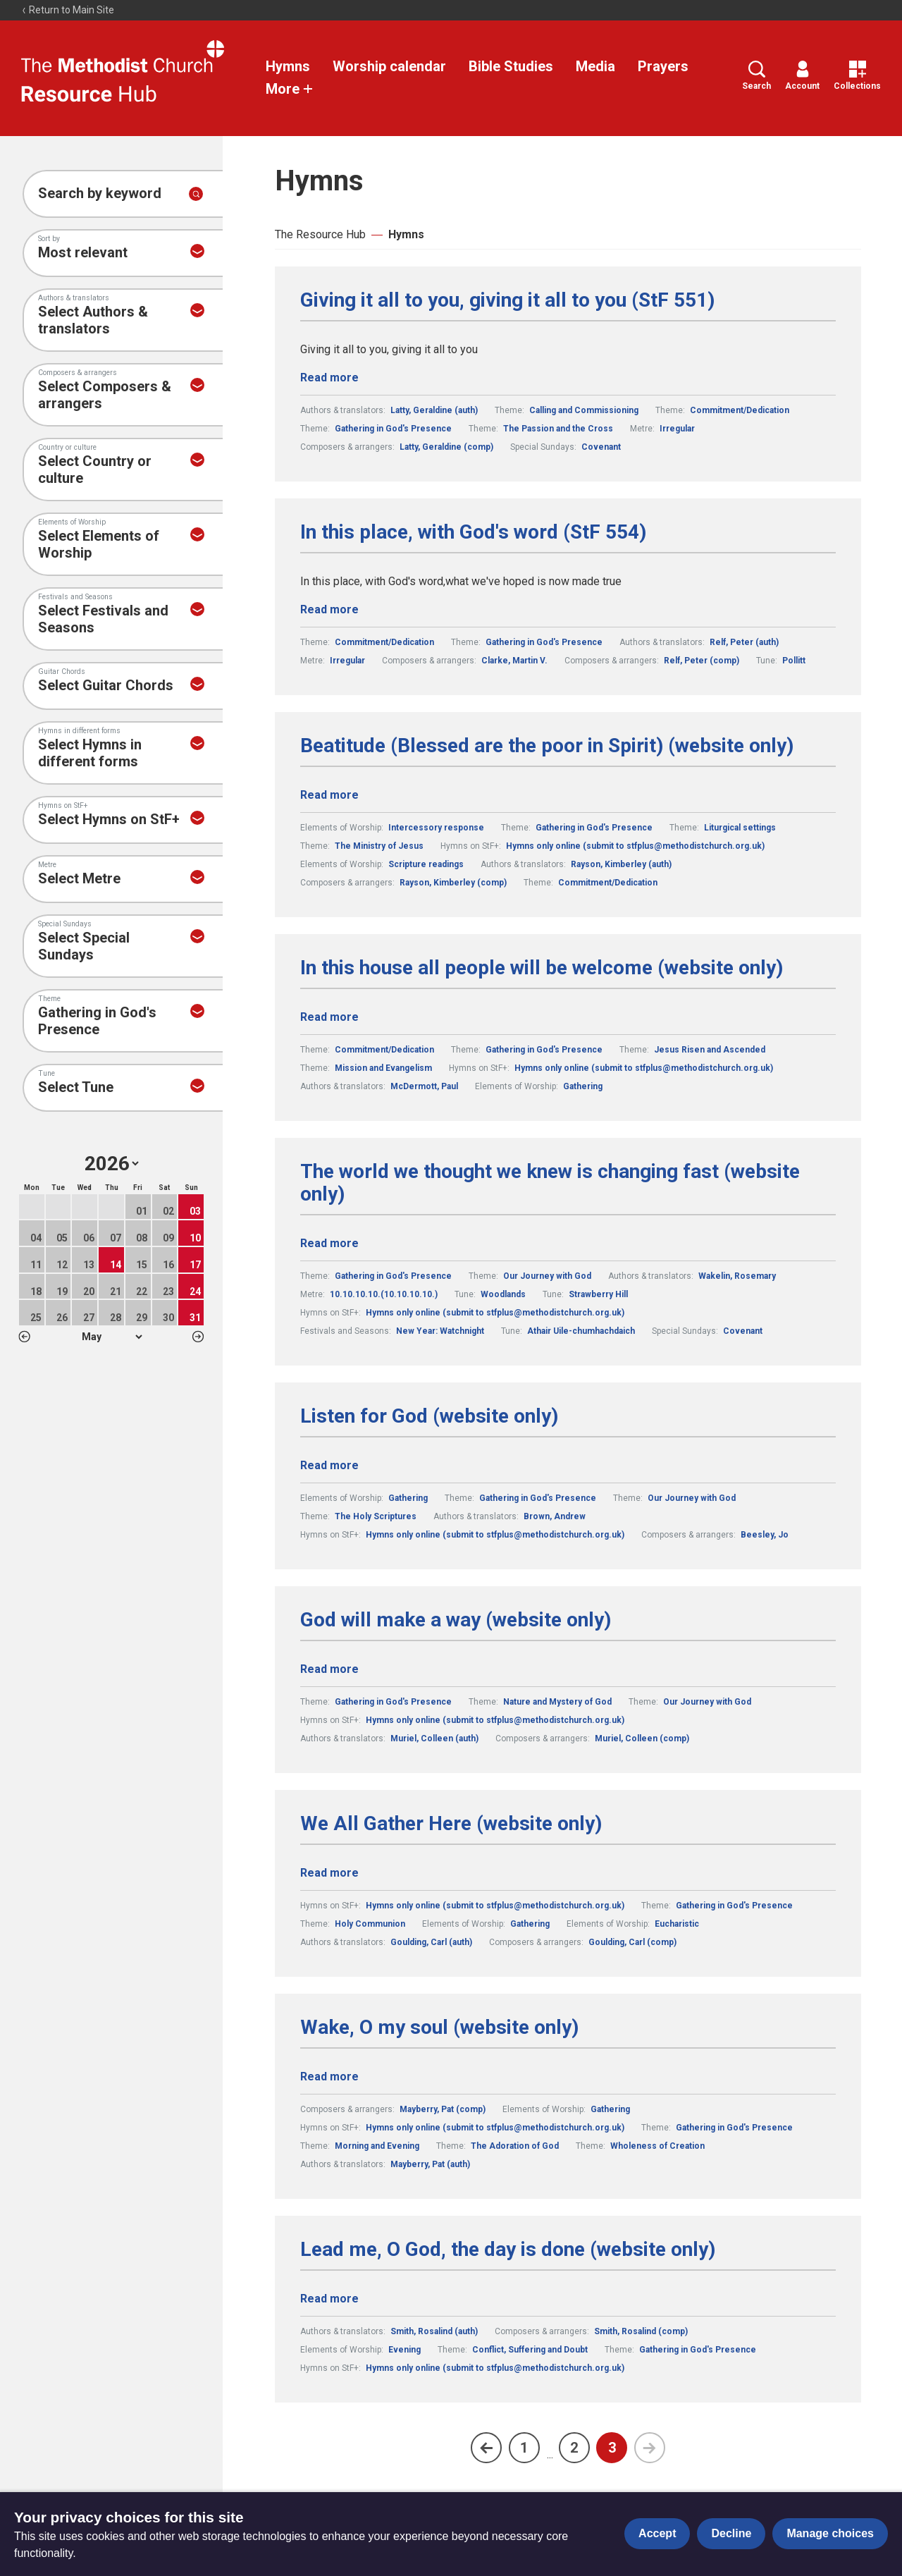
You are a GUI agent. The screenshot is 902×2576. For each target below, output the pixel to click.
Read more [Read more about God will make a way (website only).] (329, 1669)
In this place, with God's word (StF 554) (473, 532)
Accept (657, 2533)
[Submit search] (196, 194)
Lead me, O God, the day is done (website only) (507, 2249)
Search (756, 76)
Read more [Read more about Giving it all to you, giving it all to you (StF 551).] (329, 377)
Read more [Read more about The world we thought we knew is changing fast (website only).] (329, 1243)
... (550, 2454)
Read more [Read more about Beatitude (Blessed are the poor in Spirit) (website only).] (329, 795)
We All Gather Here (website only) (451, 1824)
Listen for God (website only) (429, 1416)
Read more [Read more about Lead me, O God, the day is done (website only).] (329, 2298)
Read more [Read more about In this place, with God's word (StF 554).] (329, 609)
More (290, 88)
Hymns (288, 66)
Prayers (663, 66)
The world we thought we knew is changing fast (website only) (550, 1183)
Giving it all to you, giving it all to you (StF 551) (507, 300)
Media (595, 66)
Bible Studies (511, 66)
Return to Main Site (67, 10)
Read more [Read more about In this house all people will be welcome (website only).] (329, 1017)
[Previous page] (486, 2447)
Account (802, 76)
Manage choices (830, 2533)
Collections (857, 76)
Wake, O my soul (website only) (439, 2027)
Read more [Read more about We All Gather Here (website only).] (329, 1872)
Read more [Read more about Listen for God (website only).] (329, 1465)
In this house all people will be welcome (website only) (541, 968)
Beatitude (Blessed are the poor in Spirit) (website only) (546, 746)
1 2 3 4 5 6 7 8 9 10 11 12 (111, 1336)
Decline (731, 2533)
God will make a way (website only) (455, 1620)
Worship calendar (389, 66)
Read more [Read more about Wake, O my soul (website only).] (329, 2076)
